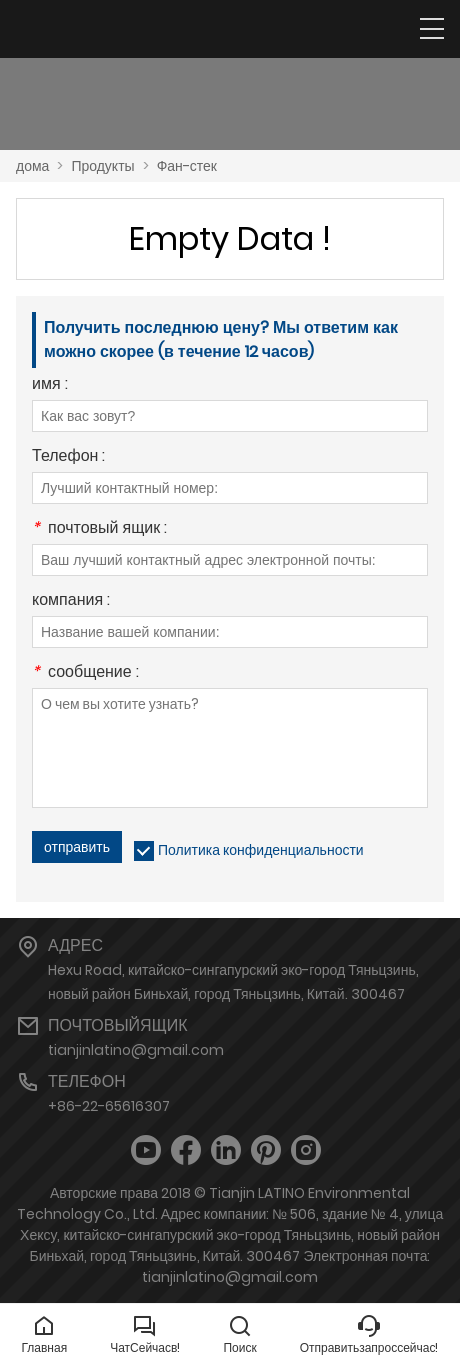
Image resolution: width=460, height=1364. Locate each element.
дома (32, 166)
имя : (50, 385)
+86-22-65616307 (109, 1106)
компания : (71, 601)
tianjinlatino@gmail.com (136, 1050)
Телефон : (68, 457)
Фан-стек (187, 166)
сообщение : (85, 673)
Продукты (102, 166)
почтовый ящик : (99, 529)
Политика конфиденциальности (261, 850)
